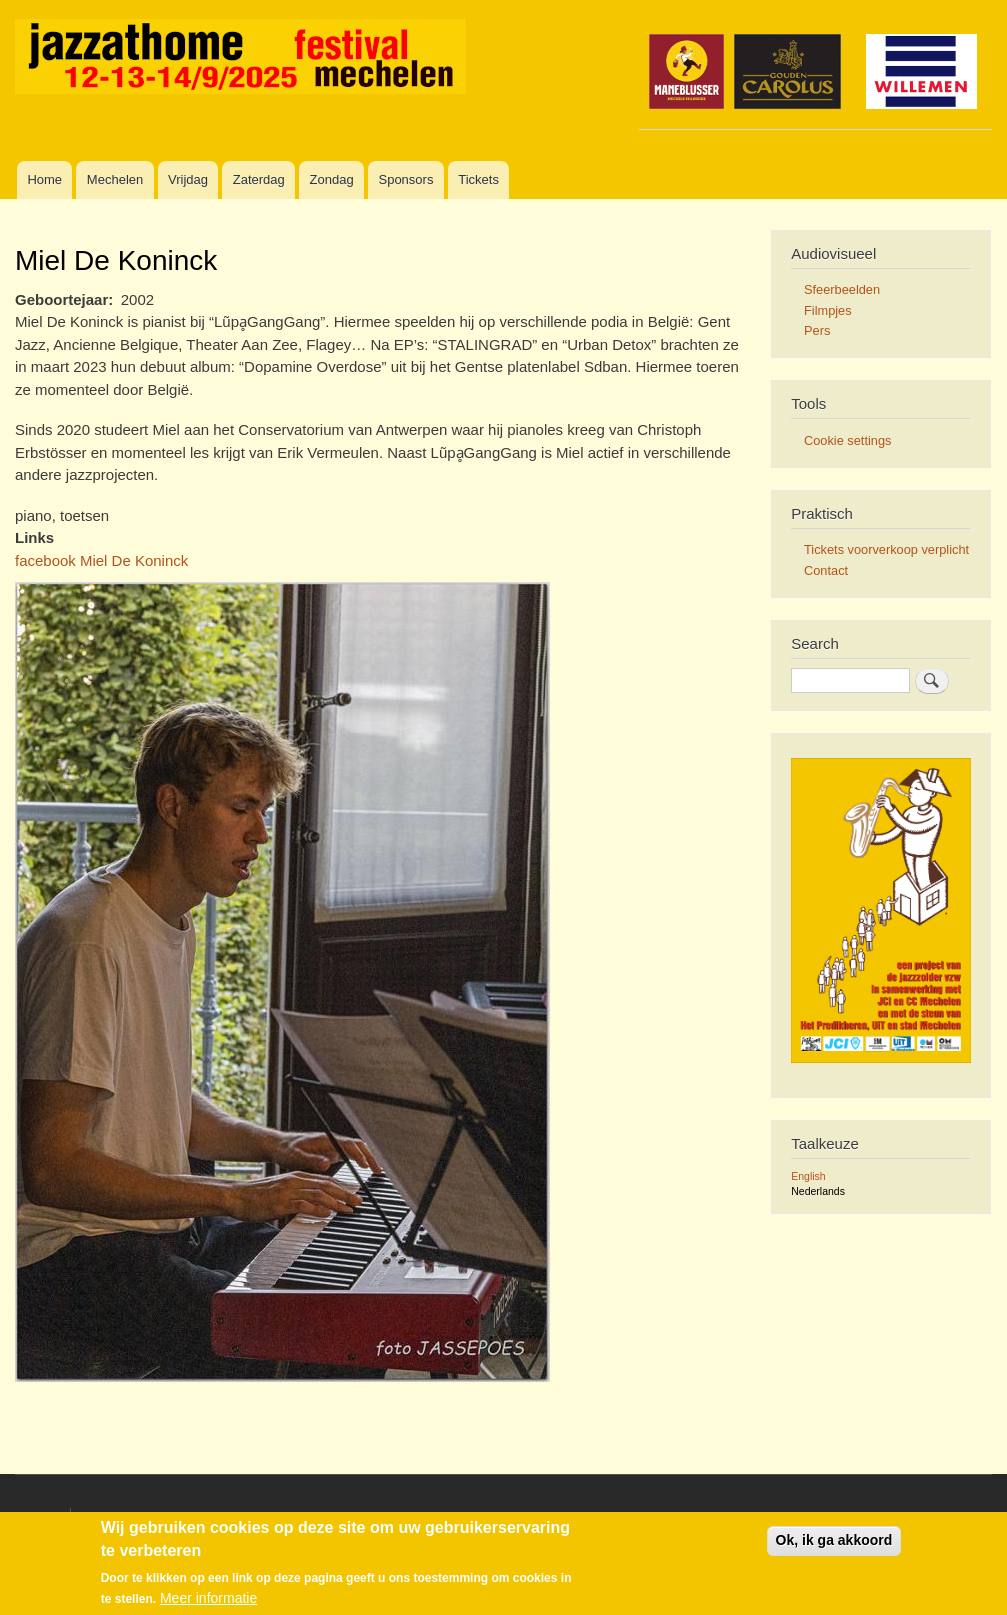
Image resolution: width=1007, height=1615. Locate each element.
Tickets (478, 179)
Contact (826, 570)
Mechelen (115, 179)
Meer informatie (208, 1599)
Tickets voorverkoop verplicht (886, 549)
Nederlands (818, 1191)
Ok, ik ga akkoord (834, 1541)
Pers (817, 330)
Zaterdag (259, 179)
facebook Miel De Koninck (101, 560)
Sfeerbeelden (842, 289)
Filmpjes (828, 310)
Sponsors (405, 179)
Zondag (332, 179)
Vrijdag (188, 179)
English (808, 1176)
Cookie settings (847, 440)
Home (44, 179)
